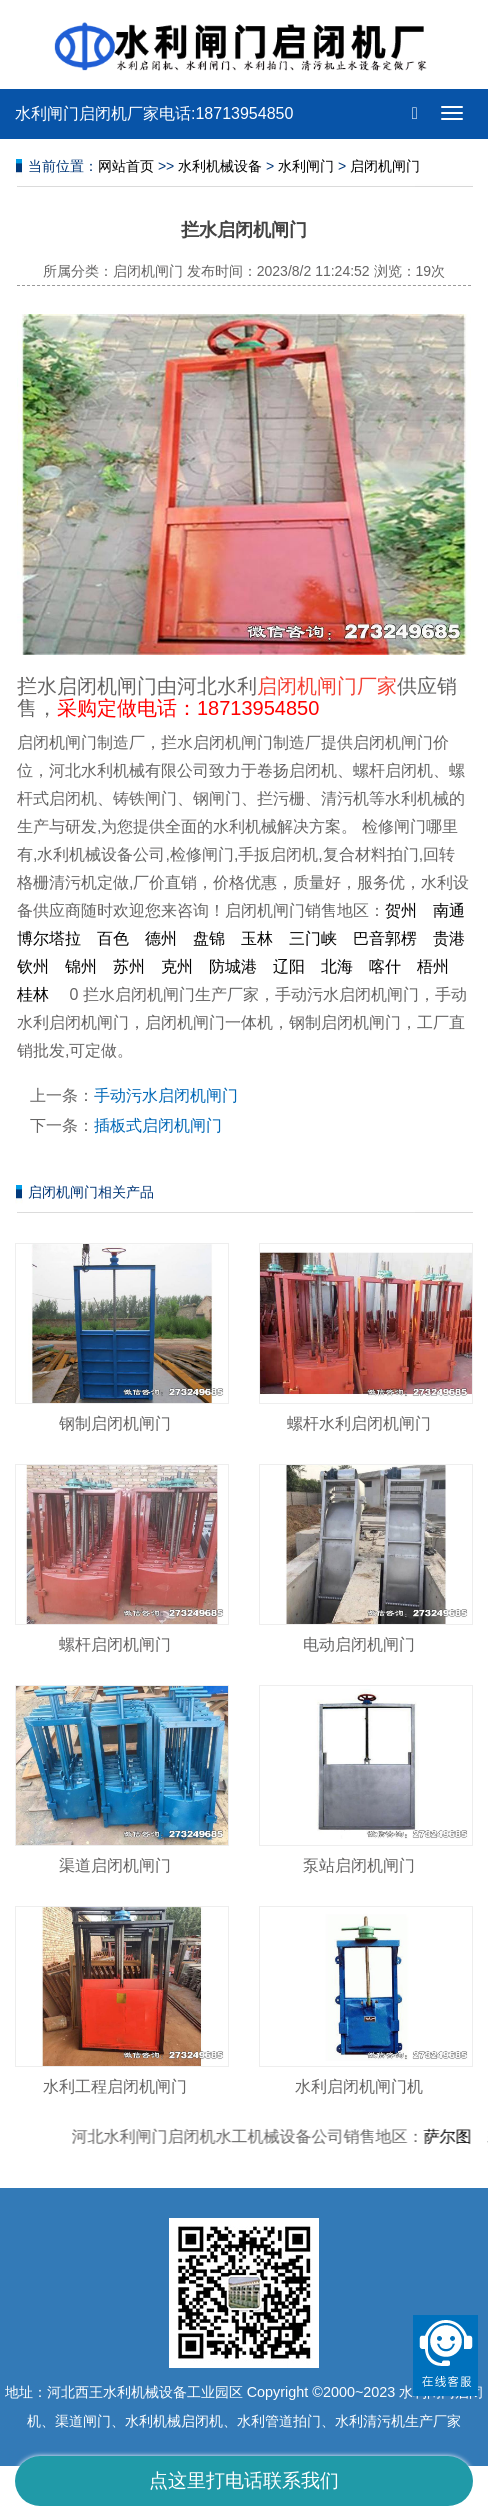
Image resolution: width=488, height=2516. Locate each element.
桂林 (33, 994)
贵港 (449, 938)
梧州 (433, 966)
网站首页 (126, 166)
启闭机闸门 (385, 166)
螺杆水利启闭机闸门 (359, 1423)
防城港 (233, 966)
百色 (113, 938)
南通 (449, 910)
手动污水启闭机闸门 (166, 1095)
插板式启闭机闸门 (158, 1125)
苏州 (129, 966)
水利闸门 (306, 166)
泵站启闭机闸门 (359, 1865)
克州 (177, 966)
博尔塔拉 (49, 938)
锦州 (81, 966)
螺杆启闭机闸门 (115, 1644)
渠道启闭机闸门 (115, 1865)
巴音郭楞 (385, 938)
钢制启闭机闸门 (115, 1423)
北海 (337, 966)
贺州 (401, 910)
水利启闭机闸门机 (359, 2086)
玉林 (257, 938)
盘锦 (209, 938)
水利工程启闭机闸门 (115, 2086)
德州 (161, 938)
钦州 (33, 966)
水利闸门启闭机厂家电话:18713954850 (154, 113)
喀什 (385, 966)
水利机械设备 (220, 166)
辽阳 (289, 966)
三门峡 (313, 938)
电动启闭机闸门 (359, 1644)
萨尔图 (453, 2136)
